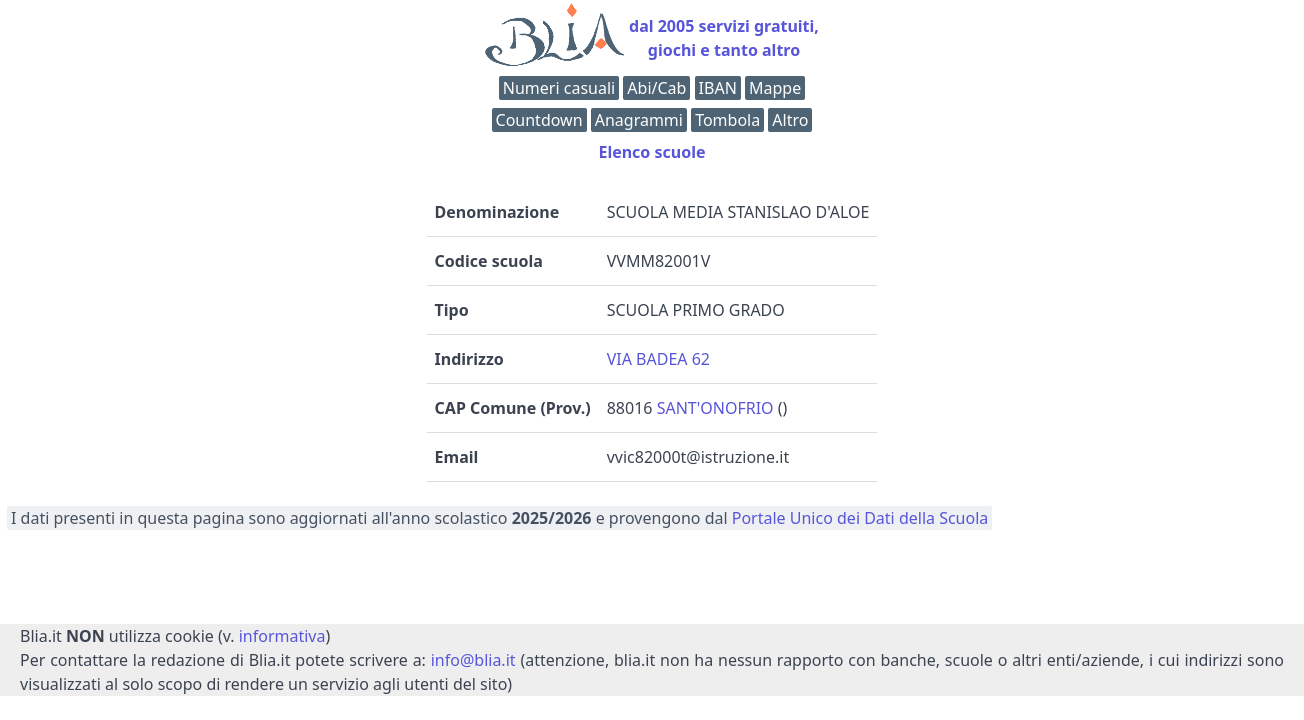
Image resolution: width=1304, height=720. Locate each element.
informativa (282, 636)
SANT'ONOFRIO (715, 408)
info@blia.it (473, 660)
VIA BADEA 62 (658, 359)
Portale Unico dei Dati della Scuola (860, 518)
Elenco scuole (651, 152)
